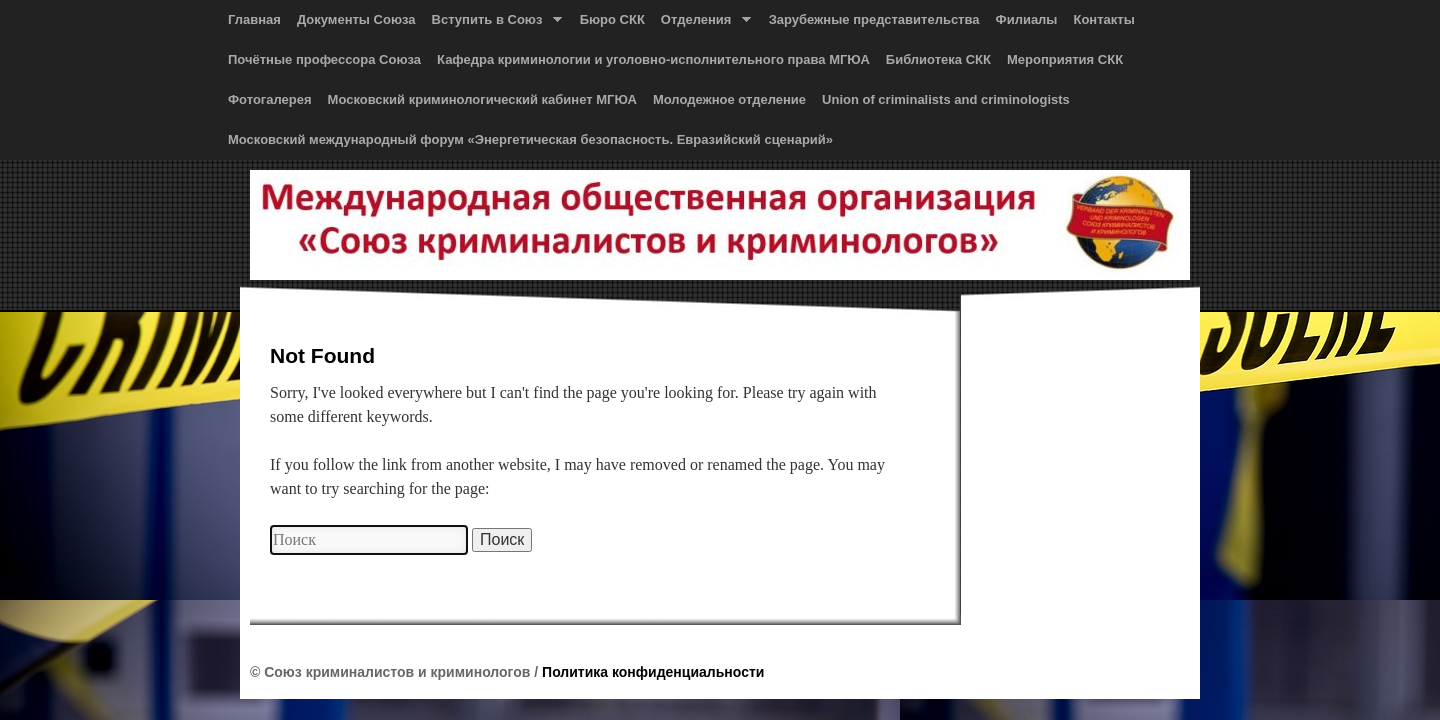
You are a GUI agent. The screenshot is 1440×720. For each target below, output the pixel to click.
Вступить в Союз (493, 24)
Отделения (702, 24)
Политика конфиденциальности (653, 672)
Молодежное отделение (729, 99)
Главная (254, 19)
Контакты (1103, 19)
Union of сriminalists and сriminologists (946, 99)
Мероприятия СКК (1065, 59)
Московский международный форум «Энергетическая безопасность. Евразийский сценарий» (530, 139)
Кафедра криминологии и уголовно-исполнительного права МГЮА (653, 59)
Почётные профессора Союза (324, 59)
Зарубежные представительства (874, 19)
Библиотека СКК (938, 59)
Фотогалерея (270, 99)
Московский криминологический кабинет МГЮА (482, 99)
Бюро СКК (612, 19)
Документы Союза (356, 19)
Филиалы (1027, 19)
